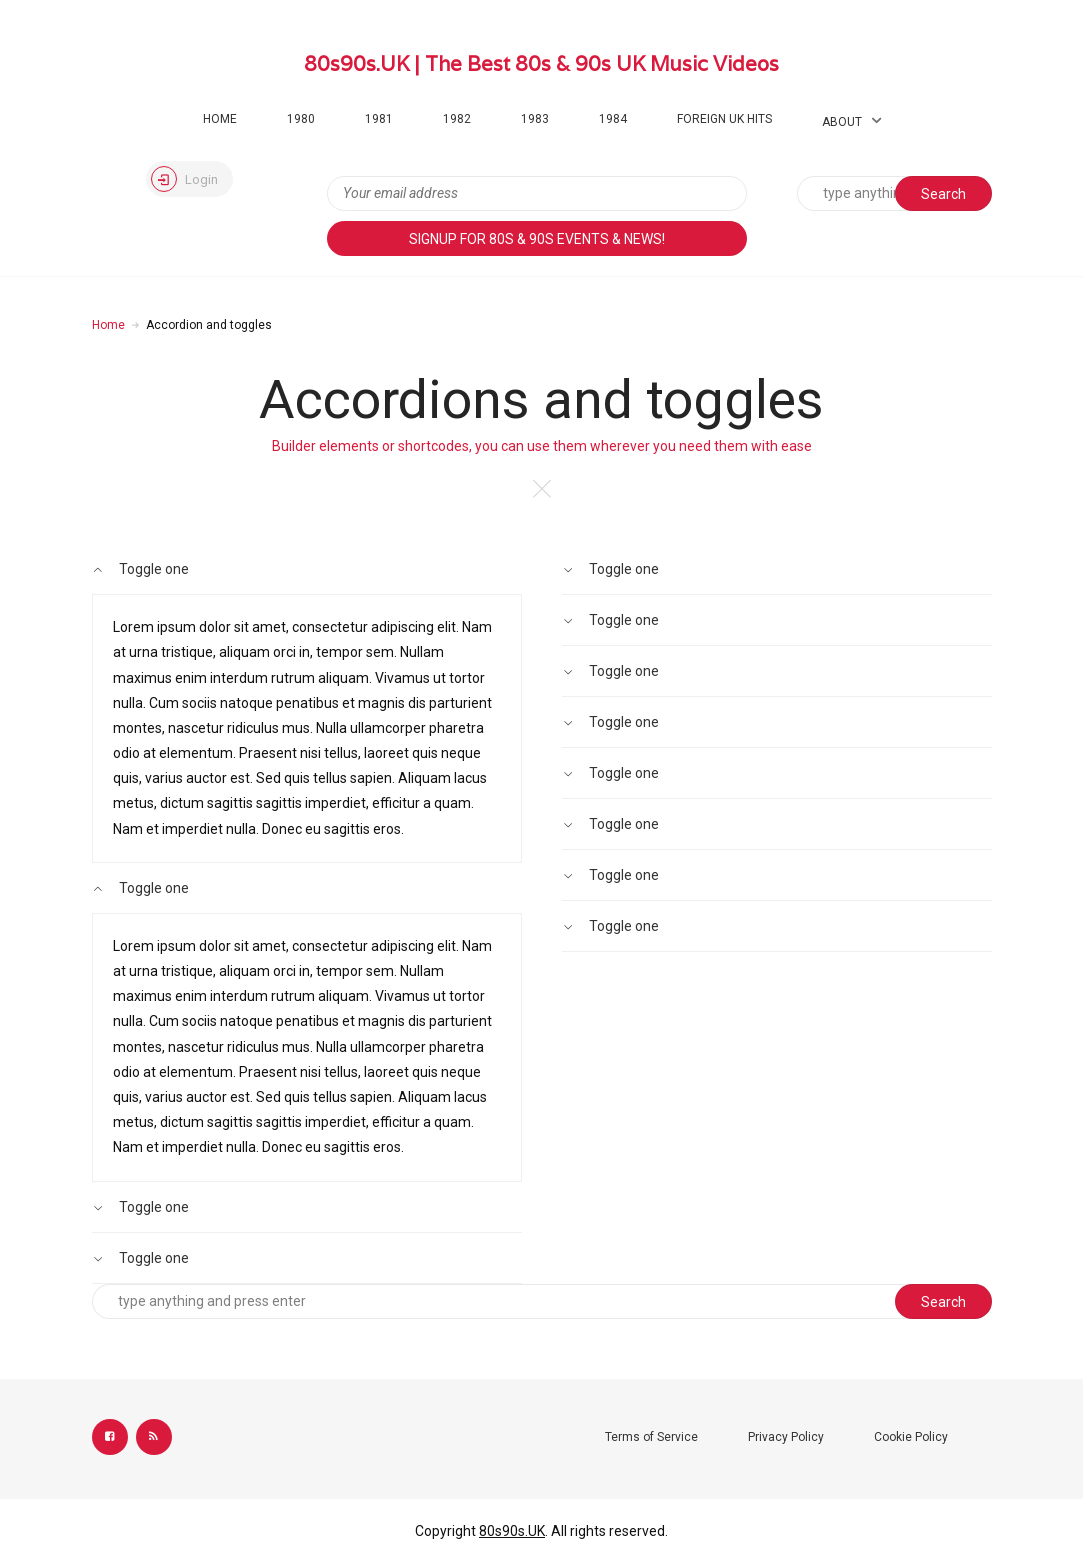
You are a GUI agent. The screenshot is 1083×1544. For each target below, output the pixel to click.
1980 (301, 119)
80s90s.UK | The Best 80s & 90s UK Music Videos (541, 64)
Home (220, 119)
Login (184, 179)
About (842, 122)
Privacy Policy (786, 1437)
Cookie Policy (911, 1437)
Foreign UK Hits (724, 119)
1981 (379, 119)
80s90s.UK (512, 1531)
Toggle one (141, 569)
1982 (457, 119)
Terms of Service (651, 1437)
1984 (613, 119)
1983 (535, 119)
